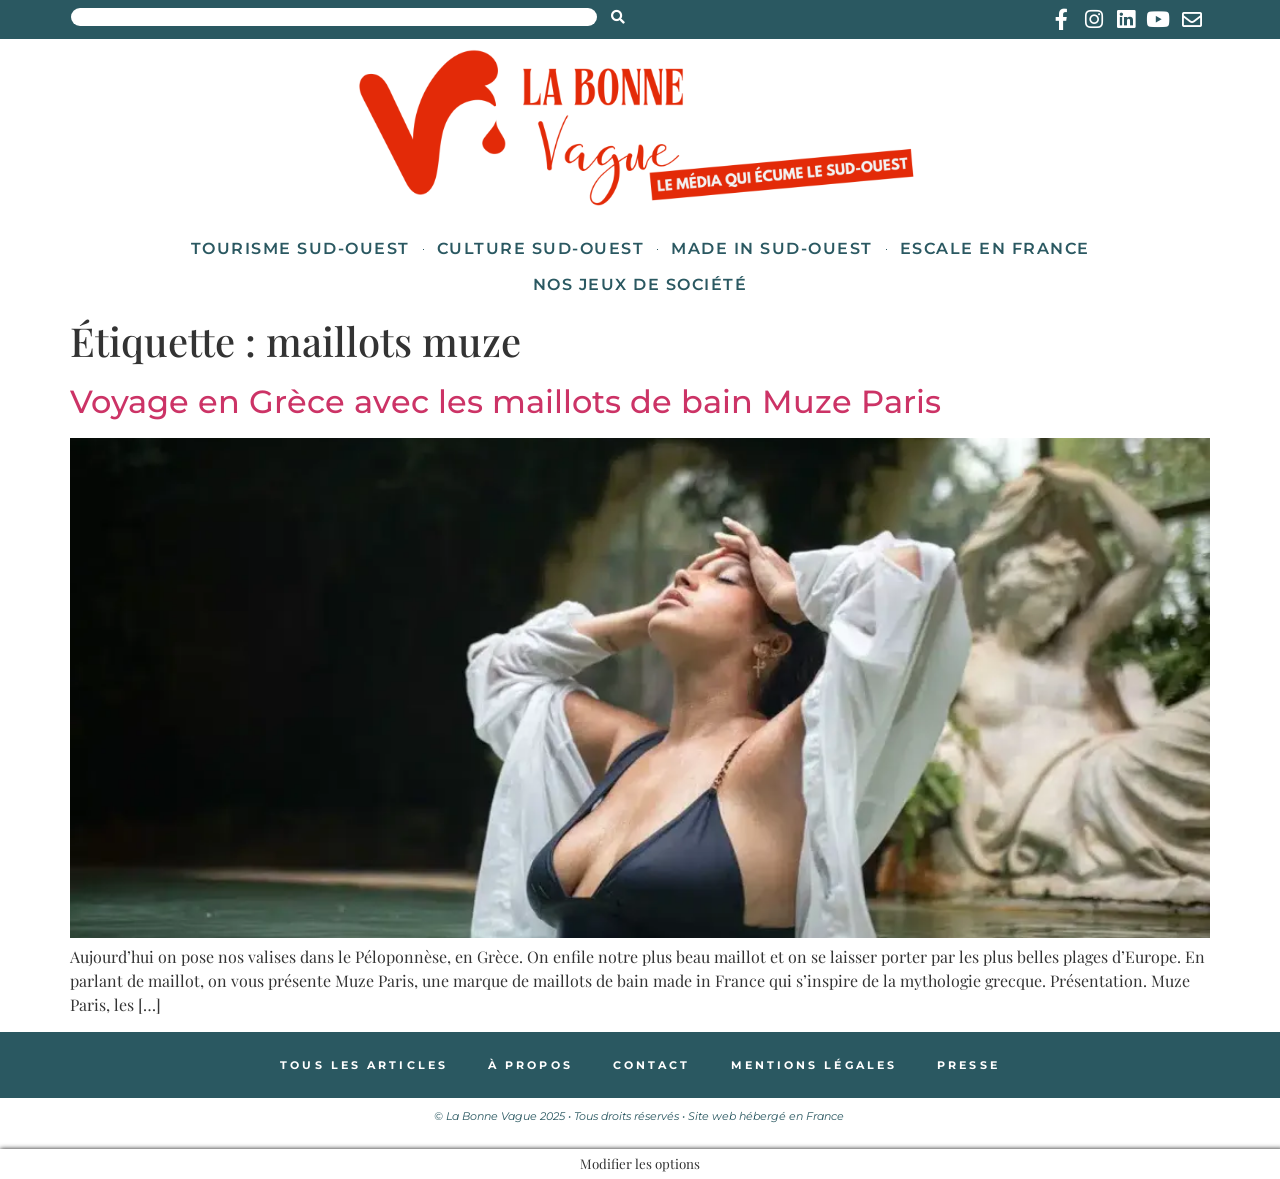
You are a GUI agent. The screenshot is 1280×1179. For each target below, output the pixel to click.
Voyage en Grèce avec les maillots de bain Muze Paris (505, 401)
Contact (652, 1065)
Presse (968, 1065)
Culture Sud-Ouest (541, 248)
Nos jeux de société (640, 284)
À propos (530, 1065)
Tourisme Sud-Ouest (300, 248)
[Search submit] (618, 17)
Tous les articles (364, 1065)
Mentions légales (814, 1065)
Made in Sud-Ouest (772, 248)
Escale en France (995, 248)
